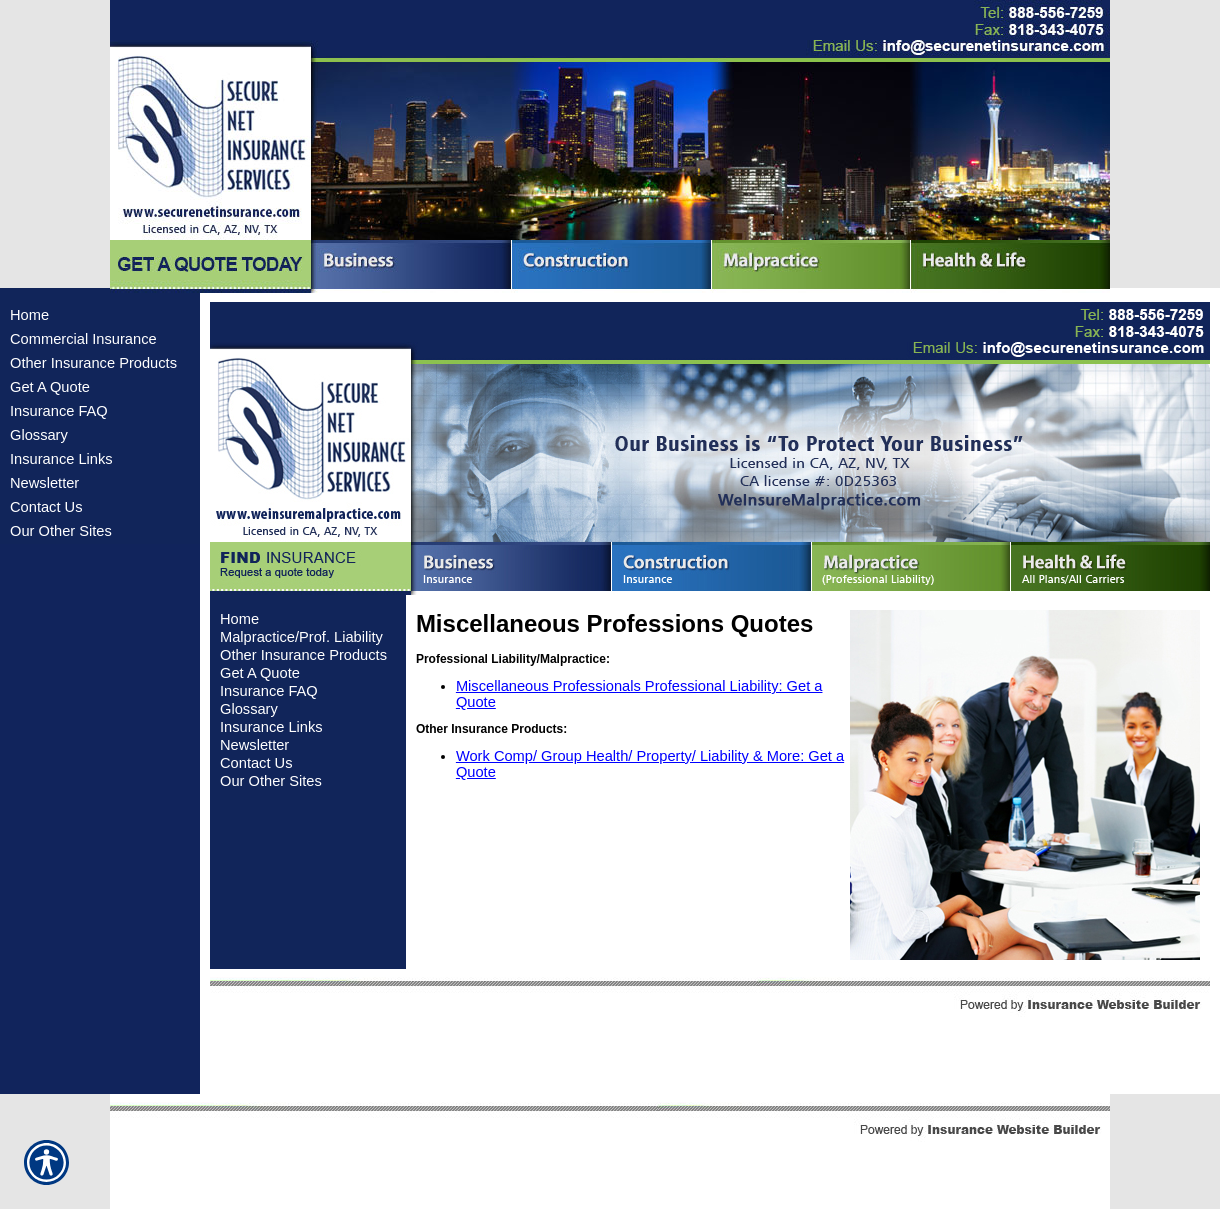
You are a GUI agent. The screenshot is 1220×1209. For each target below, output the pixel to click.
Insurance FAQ (59, 411)
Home (29, 315)
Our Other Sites (61, 531)
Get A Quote (50, 387)
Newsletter (44, 483)
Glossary (39, 435)
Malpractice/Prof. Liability (301, 637)
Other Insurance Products (93, 363)
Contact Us (46, 507)
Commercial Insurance (83, 339)
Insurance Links (61, 459)
